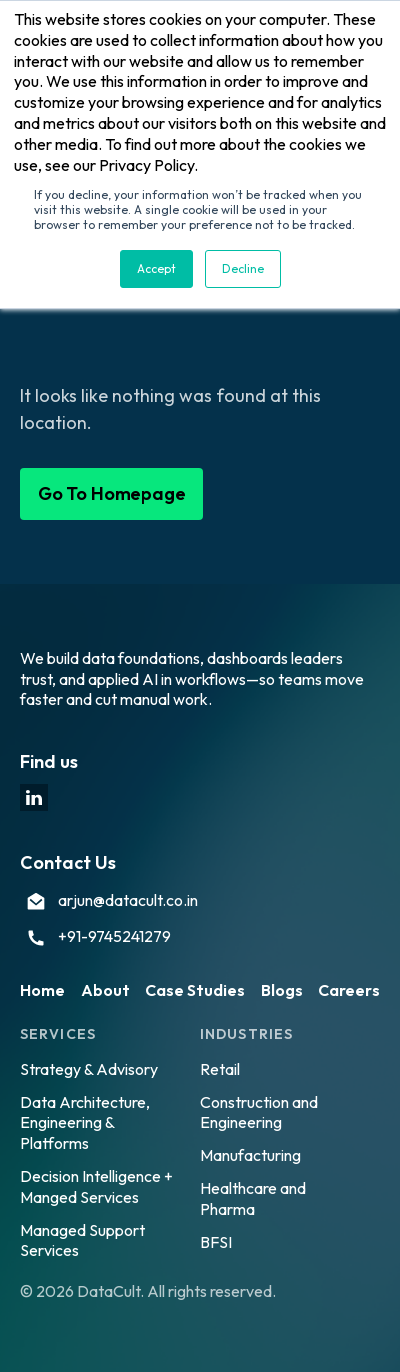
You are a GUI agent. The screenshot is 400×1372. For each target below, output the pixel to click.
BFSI (216, 1242)
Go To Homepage (111, 493)
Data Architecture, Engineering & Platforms (85, 1123)
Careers (349, 990)
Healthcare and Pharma (253, 1198)
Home (42, 990)
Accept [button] (156, 268)
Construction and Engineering (259, 1112)
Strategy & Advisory (89, 1069)
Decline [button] (243, 268)
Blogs (282, 990)
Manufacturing (250, 1155)
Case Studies (195, 990)
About (105, 990)
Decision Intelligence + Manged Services (96, 1186)
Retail (220, 1069)
